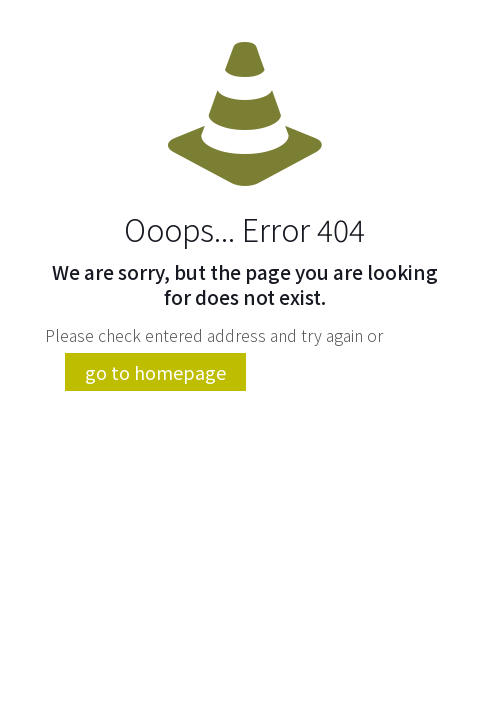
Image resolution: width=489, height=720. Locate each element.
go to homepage (155, 372)
